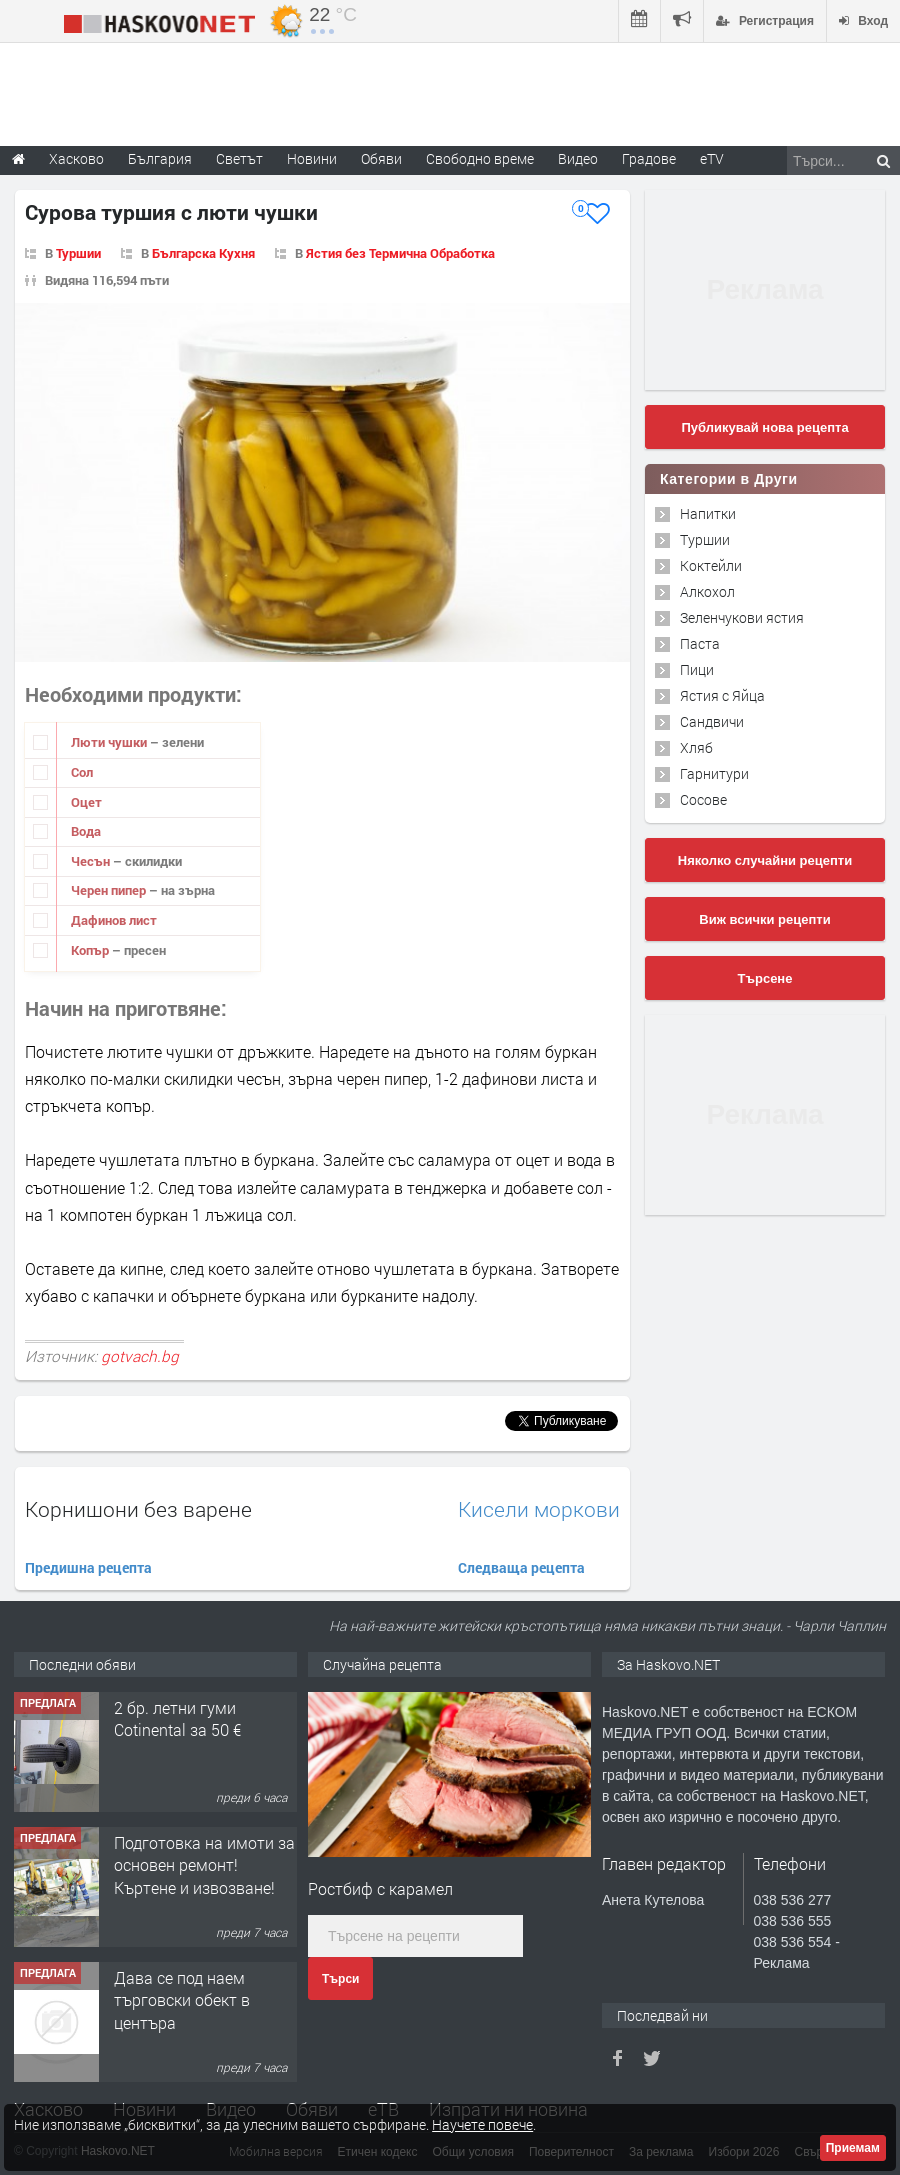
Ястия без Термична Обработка (400, 253)
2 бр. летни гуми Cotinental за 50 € (177, 1718)
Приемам (853, 2148)
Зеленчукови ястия (742, 617)
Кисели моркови (539, 1509)
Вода (86, 831)
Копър (91, 950)
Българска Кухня (203, 253)
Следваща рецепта (521, 1567)
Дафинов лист (114, 920)
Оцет (86, 802)
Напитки (708, 513)
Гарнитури (714, 773)
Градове (649, 158)
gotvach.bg (140, 1356)
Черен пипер (110, 890)
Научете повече (482, 2124)
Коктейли (711, 565)
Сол (82, 772)
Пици (697, 669)
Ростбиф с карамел (380, 1888)
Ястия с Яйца (722, 695)
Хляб (696, 747)
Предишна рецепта (88, 1567)
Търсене (765, 978)
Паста (700, 643)
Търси (340, 1979)
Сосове (703, 799)
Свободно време (480, 158)
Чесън (92, 861)
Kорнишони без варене (138, 1509)
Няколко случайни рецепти (765, 860)
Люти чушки (110, 742)
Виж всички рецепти (764, 919)
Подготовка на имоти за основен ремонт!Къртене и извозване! (204, 1865)
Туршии (78, 253)
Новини (312, 158)
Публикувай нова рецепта (764, 427)
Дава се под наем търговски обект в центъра (182, 2000)
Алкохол (707, 591)
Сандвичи (712, 721)
